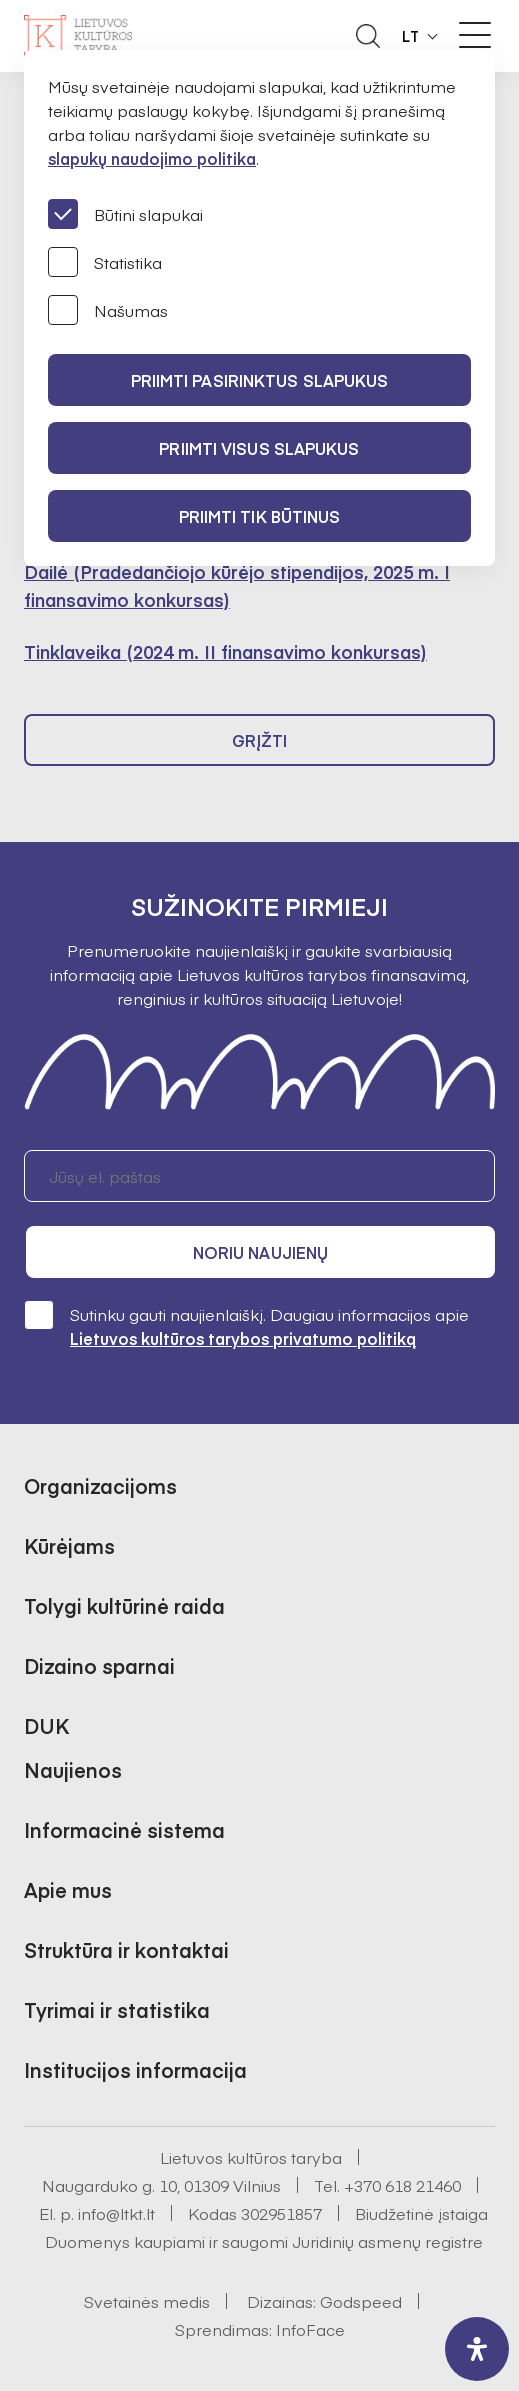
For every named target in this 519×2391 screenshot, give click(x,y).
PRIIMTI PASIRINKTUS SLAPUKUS (260, 380)
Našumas (108, 310)
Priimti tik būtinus (260, 516)
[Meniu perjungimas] (475, 35)
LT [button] (411, 36)
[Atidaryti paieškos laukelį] (368, 36)
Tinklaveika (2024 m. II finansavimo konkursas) (225, 651)
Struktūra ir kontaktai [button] (126, 1949)
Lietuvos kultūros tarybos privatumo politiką (243, 1338)
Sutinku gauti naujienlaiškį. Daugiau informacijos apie (246, 1325)
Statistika (105, 262)
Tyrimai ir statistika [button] (117, 2009)
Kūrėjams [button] (69, 1545)
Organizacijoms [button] (100, 1485)
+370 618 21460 (402, 2185)
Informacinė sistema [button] (124, 1829)
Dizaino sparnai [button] (99, 1665)
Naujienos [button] (73, 1769)
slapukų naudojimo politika (152, 158)
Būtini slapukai (125, 214)
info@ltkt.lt (116, 2213)
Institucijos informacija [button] (135, 2069)
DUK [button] (46, 1725)
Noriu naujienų (260, 1252)
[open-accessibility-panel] (477, 2349)
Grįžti (260, 740)
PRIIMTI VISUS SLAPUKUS (259, 448)
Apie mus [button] (68, 1889)
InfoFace (310, 2329)
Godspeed (361, 2301)
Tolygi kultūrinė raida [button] (124, 1605)
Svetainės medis (147, 2301)
